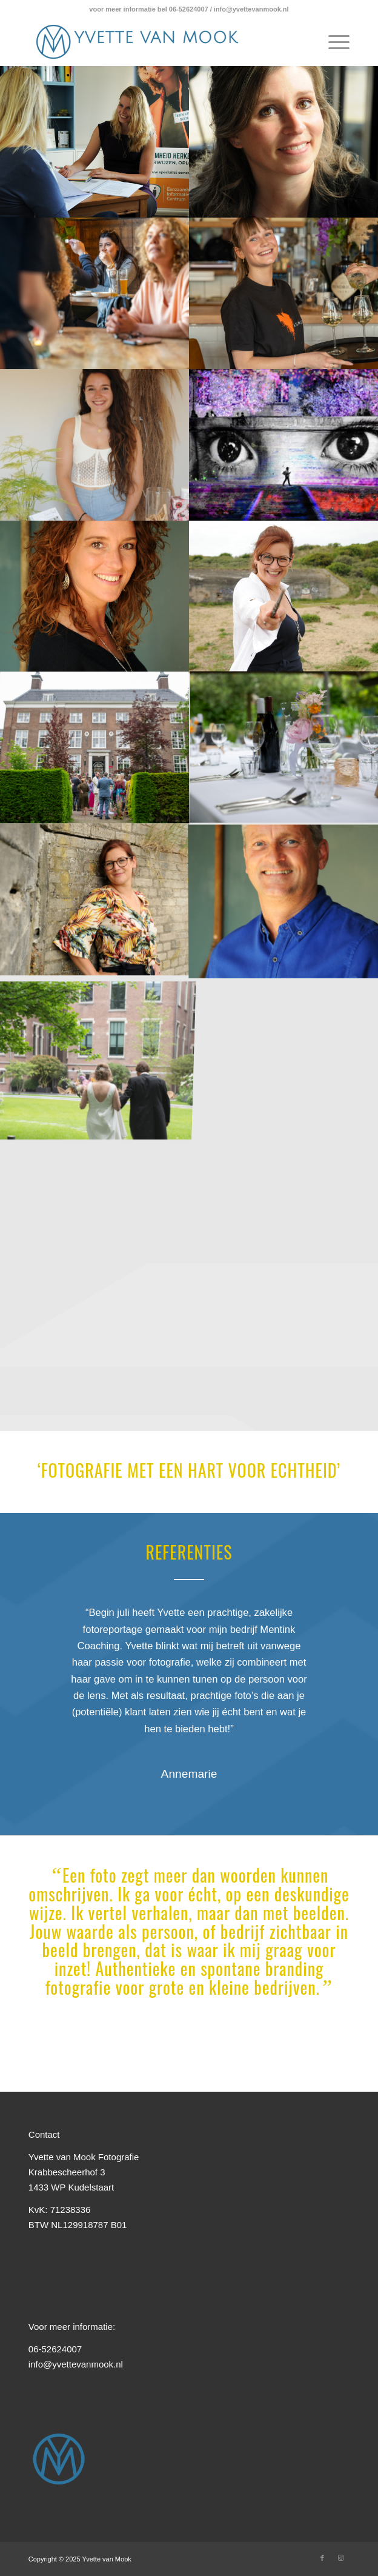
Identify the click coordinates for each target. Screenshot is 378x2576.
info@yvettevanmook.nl (75, 2364)
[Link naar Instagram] (340, 2558)
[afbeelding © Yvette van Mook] (95, 142)
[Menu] (333, 42)
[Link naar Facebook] (322, 2558)
